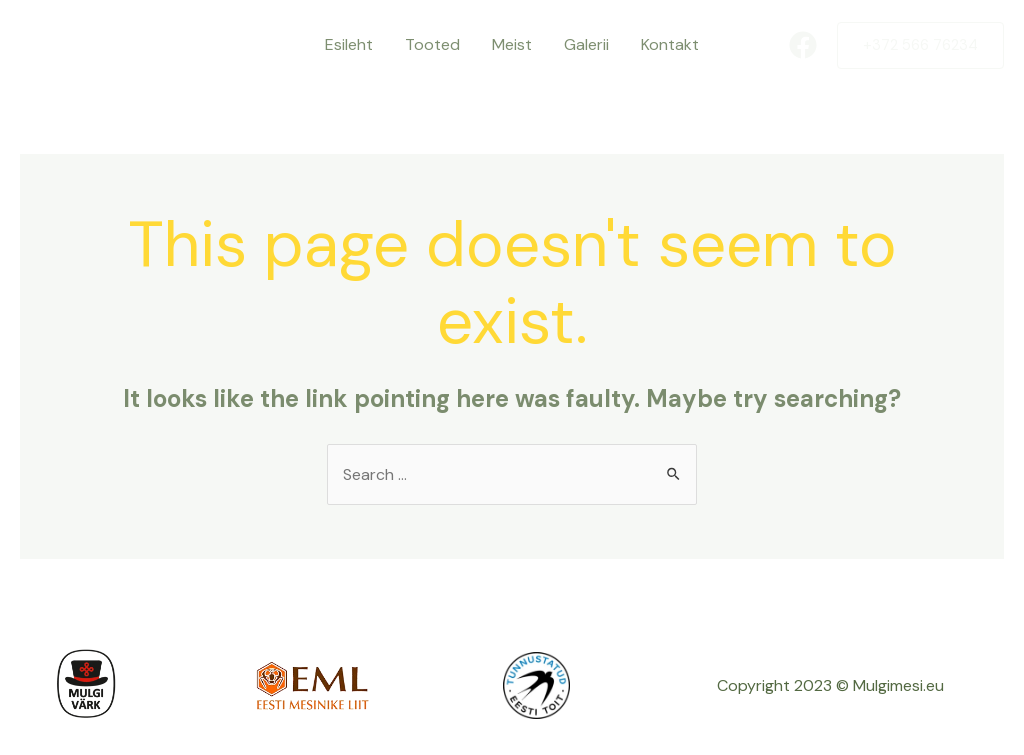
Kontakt (670, 44)
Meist (512, 44)
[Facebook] (803, 45)
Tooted (432, 44)
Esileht (349, 44)
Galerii (586, 44)
